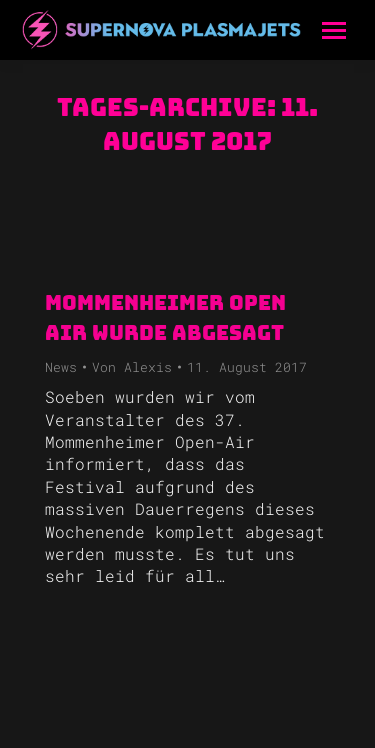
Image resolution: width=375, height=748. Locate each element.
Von (132, 367)
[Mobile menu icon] (334, 30)
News (61, 367)
